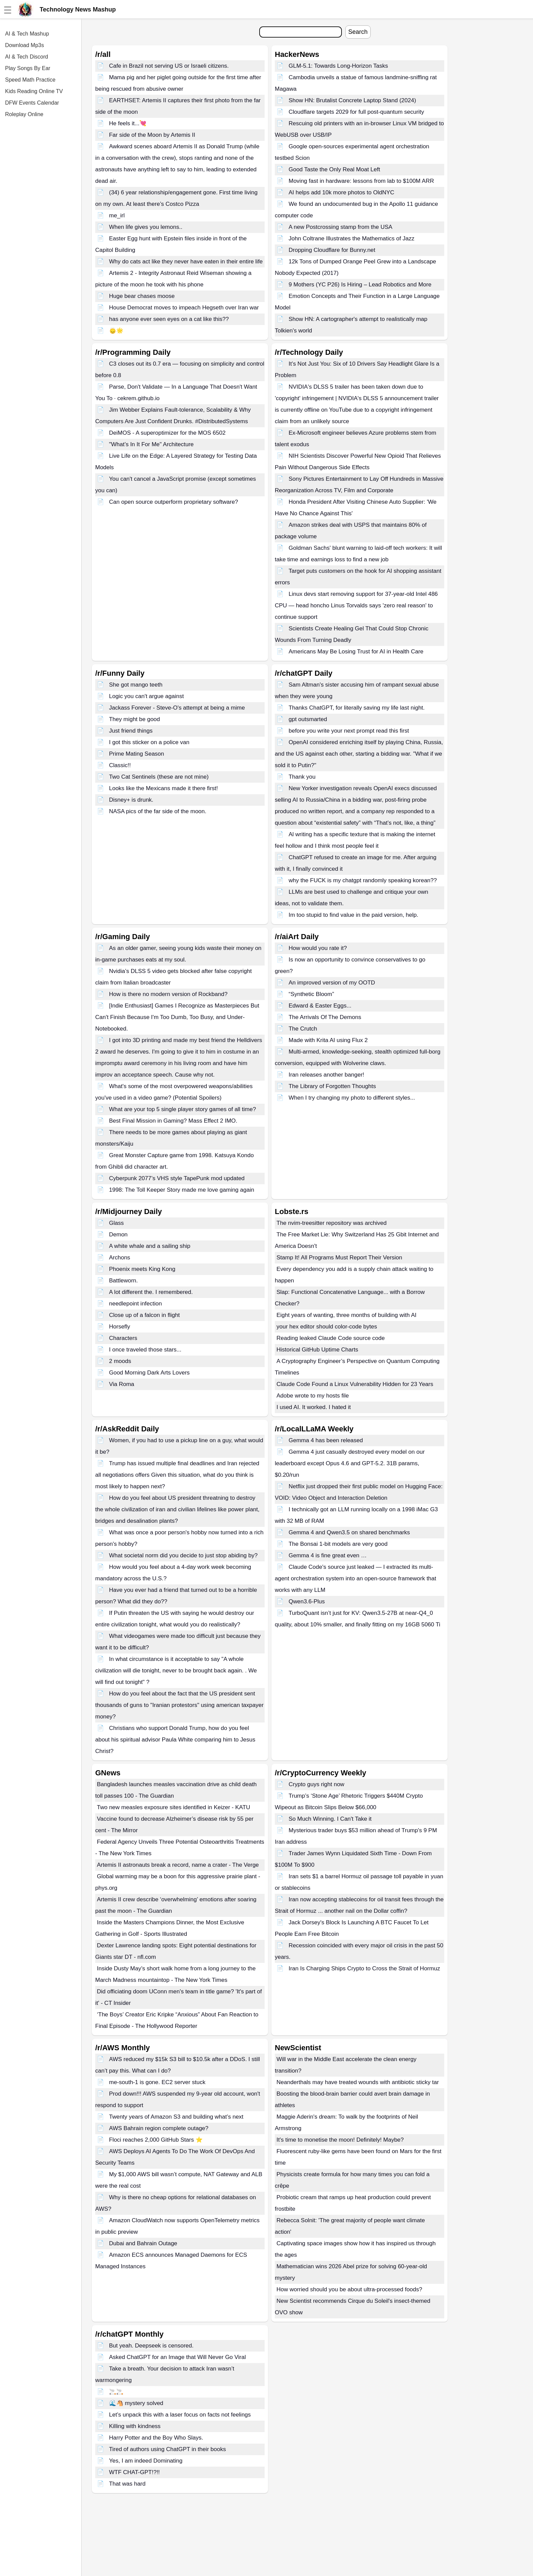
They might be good (134, 719)
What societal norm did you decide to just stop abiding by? (183, 1555)
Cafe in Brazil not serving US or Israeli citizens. (169, 66)
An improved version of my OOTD (332, 982)
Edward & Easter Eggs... (320, 1005)
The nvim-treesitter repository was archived (331, 1223)
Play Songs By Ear (27, 68)
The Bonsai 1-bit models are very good (338, 1544)
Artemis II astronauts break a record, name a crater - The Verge (178, 1865)
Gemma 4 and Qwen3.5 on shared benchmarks (349, 1532)
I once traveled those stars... (145, 1349)
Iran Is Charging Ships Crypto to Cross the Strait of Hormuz (364, 1968)
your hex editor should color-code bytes (326, 1326)
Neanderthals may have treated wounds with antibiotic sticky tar (357, 2082)
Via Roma (121, 1384)
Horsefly (119, 1326)
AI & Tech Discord (26, 57)
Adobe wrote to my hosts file (312, 1395)
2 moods (120, 1361)
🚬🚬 (116, 2391)
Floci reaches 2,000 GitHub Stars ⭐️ (156, 2140)
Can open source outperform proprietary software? (173, 502)
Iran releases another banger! (326, 1074)
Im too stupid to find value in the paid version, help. (353, 915)
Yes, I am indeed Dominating (146, 2461)
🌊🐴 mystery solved (136, 2403)
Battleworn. (123, 1280)
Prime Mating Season (136, 754)
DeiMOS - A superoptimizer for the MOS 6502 (167, 433)
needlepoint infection (135, 1303)
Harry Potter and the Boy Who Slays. (156, 2437)
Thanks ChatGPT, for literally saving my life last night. (357, 708)
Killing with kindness (135, 2426)
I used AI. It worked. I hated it (313, 1407)
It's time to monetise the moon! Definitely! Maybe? (340, 2140)
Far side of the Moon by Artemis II (152, 135)
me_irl (117, 215)
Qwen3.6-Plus (307, 1601)
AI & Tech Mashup (27, 34)
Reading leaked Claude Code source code (330, 1338)
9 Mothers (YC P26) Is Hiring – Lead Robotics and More (360, 284)
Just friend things (131, 731)
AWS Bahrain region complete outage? (158, 2128)
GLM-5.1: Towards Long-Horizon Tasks (338, 66)
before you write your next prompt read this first (349, 731)
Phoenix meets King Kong (142, 1269)
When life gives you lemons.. (145, 227)
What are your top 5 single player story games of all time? (182, 1109)
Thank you (302, 777)
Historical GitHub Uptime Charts (317, 1349)
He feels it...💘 (128, 123)
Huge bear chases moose (142, 296)
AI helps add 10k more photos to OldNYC (341, 192)
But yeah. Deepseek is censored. (151, 2345)
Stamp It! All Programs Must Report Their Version (339, 1257)
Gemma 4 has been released (326, 1440)
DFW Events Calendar (32, 103)
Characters (123, 1338)
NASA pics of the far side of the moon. (157, 811)
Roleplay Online (24, 114)
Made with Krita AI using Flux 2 (328, 1040)
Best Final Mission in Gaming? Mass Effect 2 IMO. (173, 1121)
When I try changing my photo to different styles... (352, 1098)
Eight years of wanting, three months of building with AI (346, 1315)
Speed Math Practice (30, 80)
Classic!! (120, 765)
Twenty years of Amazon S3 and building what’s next (176, 2117)
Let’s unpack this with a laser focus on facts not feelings (180, 2414)
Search (358, 31)
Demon (118, 1234)
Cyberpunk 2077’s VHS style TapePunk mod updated (177, 1178)
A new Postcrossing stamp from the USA (340, 227)
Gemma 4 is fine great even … (328, 1555)
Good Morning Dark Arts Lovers (149, 1372)
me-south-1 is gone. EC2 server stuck (157, 2082)
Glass (116, 1223)
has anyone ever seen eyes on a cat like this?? (169, 319)
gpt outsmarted (308, 719)
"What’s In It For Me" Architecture (151, 444)
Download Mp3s (24, 45)
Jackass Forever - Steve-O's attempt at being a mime (177, 708)
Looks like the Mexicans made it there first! (163, 788)
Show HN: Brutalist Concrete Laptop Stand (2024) (352, 100)
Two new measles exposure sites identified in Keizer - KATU (173, 1807)
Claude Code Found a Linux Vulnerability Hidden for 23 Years (354, 1384)
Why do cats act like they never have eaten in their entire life (186, 261)
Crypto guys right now (316, 1784)
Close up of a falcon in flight (144, 1315)
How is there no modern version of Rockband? (168, 994)
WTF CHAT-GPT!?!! (134, 2472)
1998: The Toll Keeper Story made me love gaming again (181, 1190)
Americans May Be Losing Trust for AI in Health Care (356, 651)
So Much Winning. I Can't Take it (330, 1819)
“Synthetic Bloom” (311, 994)
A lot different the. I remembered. (151, 1292)
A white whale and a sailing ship (149, 1246)
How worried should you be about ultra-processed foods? (349, 2289)
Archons (119, 1257)
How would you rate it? (318, 948)
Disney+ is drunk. (131, 800)
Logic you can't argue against (146, 696)
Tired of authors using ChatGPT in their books (167, 2449)
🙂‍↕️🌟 (116, 330)
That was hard (127, 2484)
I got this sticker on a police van (149, 742)
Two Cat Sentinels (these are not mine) (159, 777)
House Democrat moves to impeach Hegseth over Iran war (184, 307)
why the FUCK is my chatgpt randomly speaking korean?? (363, 880)
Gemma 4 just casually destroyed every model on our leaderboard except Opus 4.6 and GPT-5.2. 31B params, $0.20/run (350, 1463)
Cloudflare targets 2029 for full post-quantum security (356, 112)
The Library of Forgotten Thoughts (332, 1086)
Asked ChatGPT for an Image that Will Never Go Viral (177, 2357)
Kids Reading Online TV (34, 91)
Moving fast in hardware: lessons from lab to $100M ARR (361, 181)
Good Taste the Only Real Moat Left (334, 169)
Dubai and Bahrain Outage (143, 2243)
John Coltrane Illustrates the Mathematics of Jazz (351, 238)
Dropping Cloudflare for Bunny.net (332, 250)
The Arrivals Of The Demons (325, 1017)
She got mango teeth (136, 684)
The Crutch (303, 1028)
